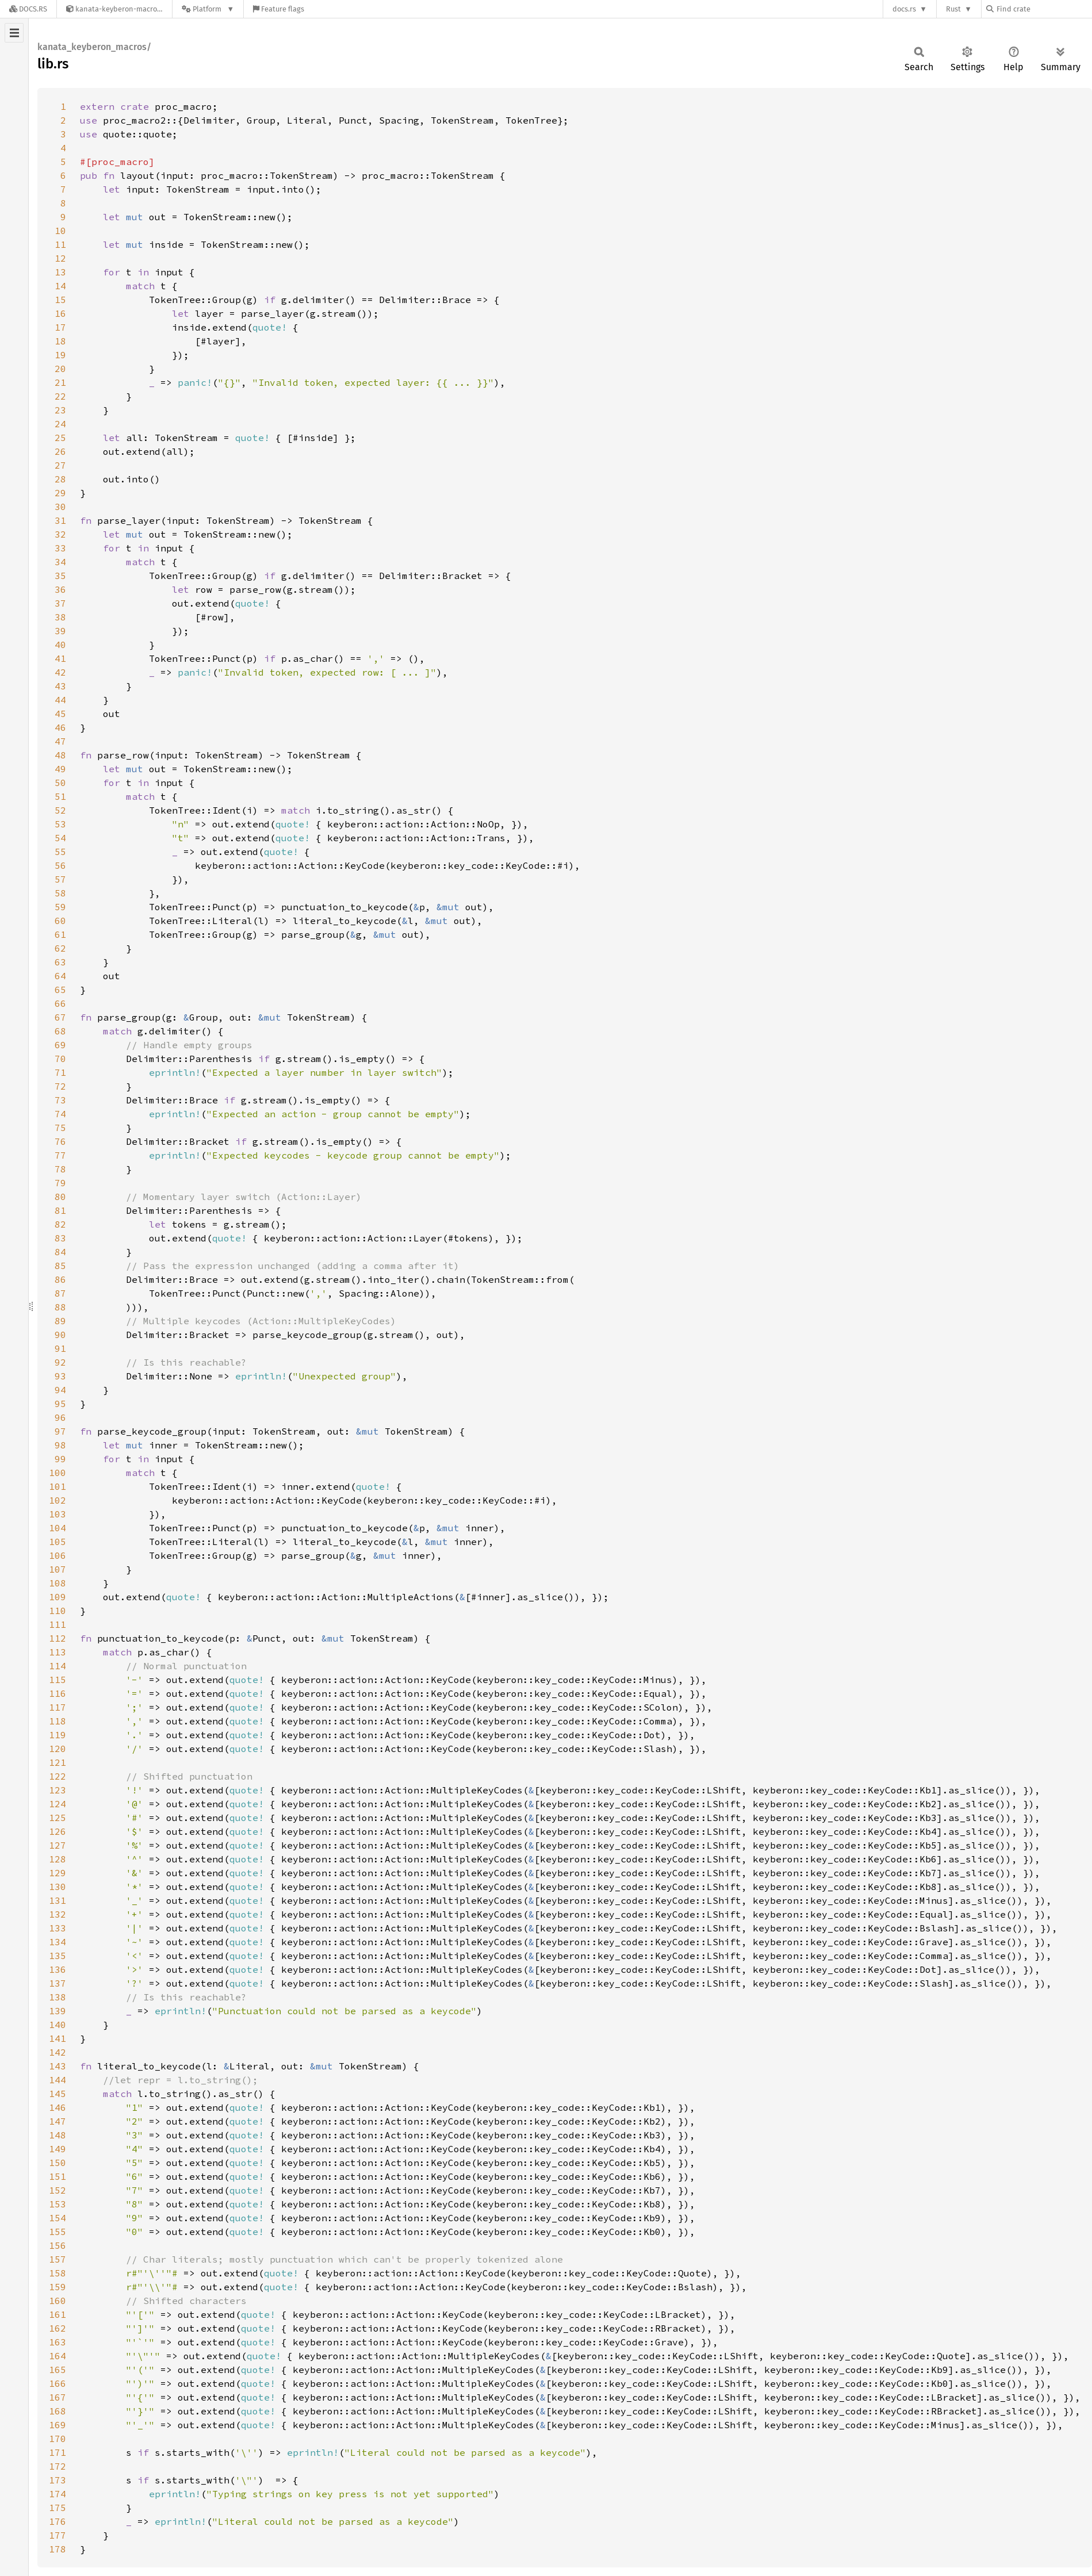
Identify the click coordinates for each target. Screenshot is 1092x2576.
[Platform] (208, 9)
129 (57, 1873)
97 (60, 1431)
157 (57, 2259)
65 (60, 989)
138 (57, 1997)
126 (57, 1831)
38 (60, 617)
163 (57, 2342)
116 (57, 1693)
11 (60, 244)
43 (60, 686)
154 (57, 2218)
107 (57, 1569)
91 (60, 1348)
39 (60, 631)
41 (60, 658)
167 (57, 2397)
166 (57, 2383)
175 (57, 2507)
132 (57, 1914)
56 (60, 865)
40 (60, 644)
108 (57, 1583)
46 (60, 727)
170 (57, 2438)
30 (60, 506)
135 (57, 1955)
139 (57, 2011)
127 (57, 1845)
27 (60, 465)
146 (57, 2107)
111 (57, 1624)
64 (60, 976)
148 (57, 2135)
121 (57, 1762)
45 (60, 713)
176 (57, 2521)
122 (57, 1776)
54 (60, 838)
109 (57, 1597)
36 (60, 589)
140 (57, 2024)
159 (57, 2287)
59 (60, 907)
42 (60, 672)
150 (57, 2162)
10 (60, 230)
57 (60, 879)
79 (60, 1183)
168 (57, 2411)
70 (60, 1058)
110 (57, 1610)
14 (60, 286)
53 (60, 824)
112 (57, 1638)
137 (57, 1983)
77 (60, 1155)
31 (60, 520)
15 (60, 299)
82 (60, 1224)
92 (60, 1362)
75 (60, 1127)
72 (60, 1086)
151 (57, 2176)
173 (57, 2480)
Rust (953, 9)
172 (57, 2466)
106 (57, 1555)
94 (60, 1390)
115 (57, 1679)
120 (57, 1748)
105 (57, 1541)
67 (60, 1017)
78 (60, 1169)
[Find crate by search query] (1043, 9)
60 (60, 920)
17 (60, 327)
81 (60, 1210)
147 (57, 2121)
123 (57, 1790)
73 (60, 1100)
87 (60, 1293)
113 (57, 1652)
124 (57, 1804)
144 (57, 2080)
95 (60, 1403)
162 (57, 2328)
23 (60, 410)
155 (57, 2231)
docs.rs (904, 9)
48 (60, 755)
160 (57, 2300)
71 (60, 1072)
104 (57, 1528)
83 (60, 1238)
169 (57, 2425)
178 (57, 2549)
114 (57, 1666)
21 (60, 382)
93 (60, 1376)
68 (60, 1031)
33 (60, 548)
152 (57, 2190)
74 (60, 1114)
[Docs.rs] (28, 9)
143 (57, 2066)
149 (57, 2149)
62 (60, 948)
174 (57, 2494)
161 (57, 2314)
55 (60, 851)
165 (57, 2369)
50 (60, 782)
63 (60, 962)
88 (60, 1307)
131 (57, 1900)
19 (60, 355)
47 (60, 741)
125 (57, 1817)
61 (60, 934)
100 (57, 1472)
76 (60, 1141)
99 (60, 1459)
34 (60, 562)
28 (60, 479)
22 (60, 396)
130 (57, 1886)
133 (57, 1928)
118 (57, 1721)
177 (57, 2535)
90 (60, 1334)
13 (60, 272)
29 (60, 493)
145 (57, 2093)
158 (57, 2273)
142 (57, 2052)
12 (60, 258)
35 (60, 575)
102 (57, 1500)
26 (60, 451)
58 (60, 893)
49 (60, 769)
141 (57, 2038)
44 (60, 700)
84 (60, 1252)
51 (60, 796)
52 (60, 810)
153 (57, 2204)
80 (60, 1196)
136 (57, 1969)
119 (57, 1735)
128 (57, 1859)
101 (57, 1486)
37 (60, 603)
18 (60, 341)
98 (60, 1445)
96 (60, 1417)
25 (60, 437)
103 (57, 1514)
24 (60, 424)
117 (57, 1707)
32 (60, 534)
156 (57, 2245)
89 (60, 1321)
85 (60, 1265)
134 (57, 1942)
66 (60, 1003)
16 (60, 313)
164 (57, 2356)
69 (60, 1045)
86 (60, 1279)
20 (60, 368)
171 (57, 2452)
